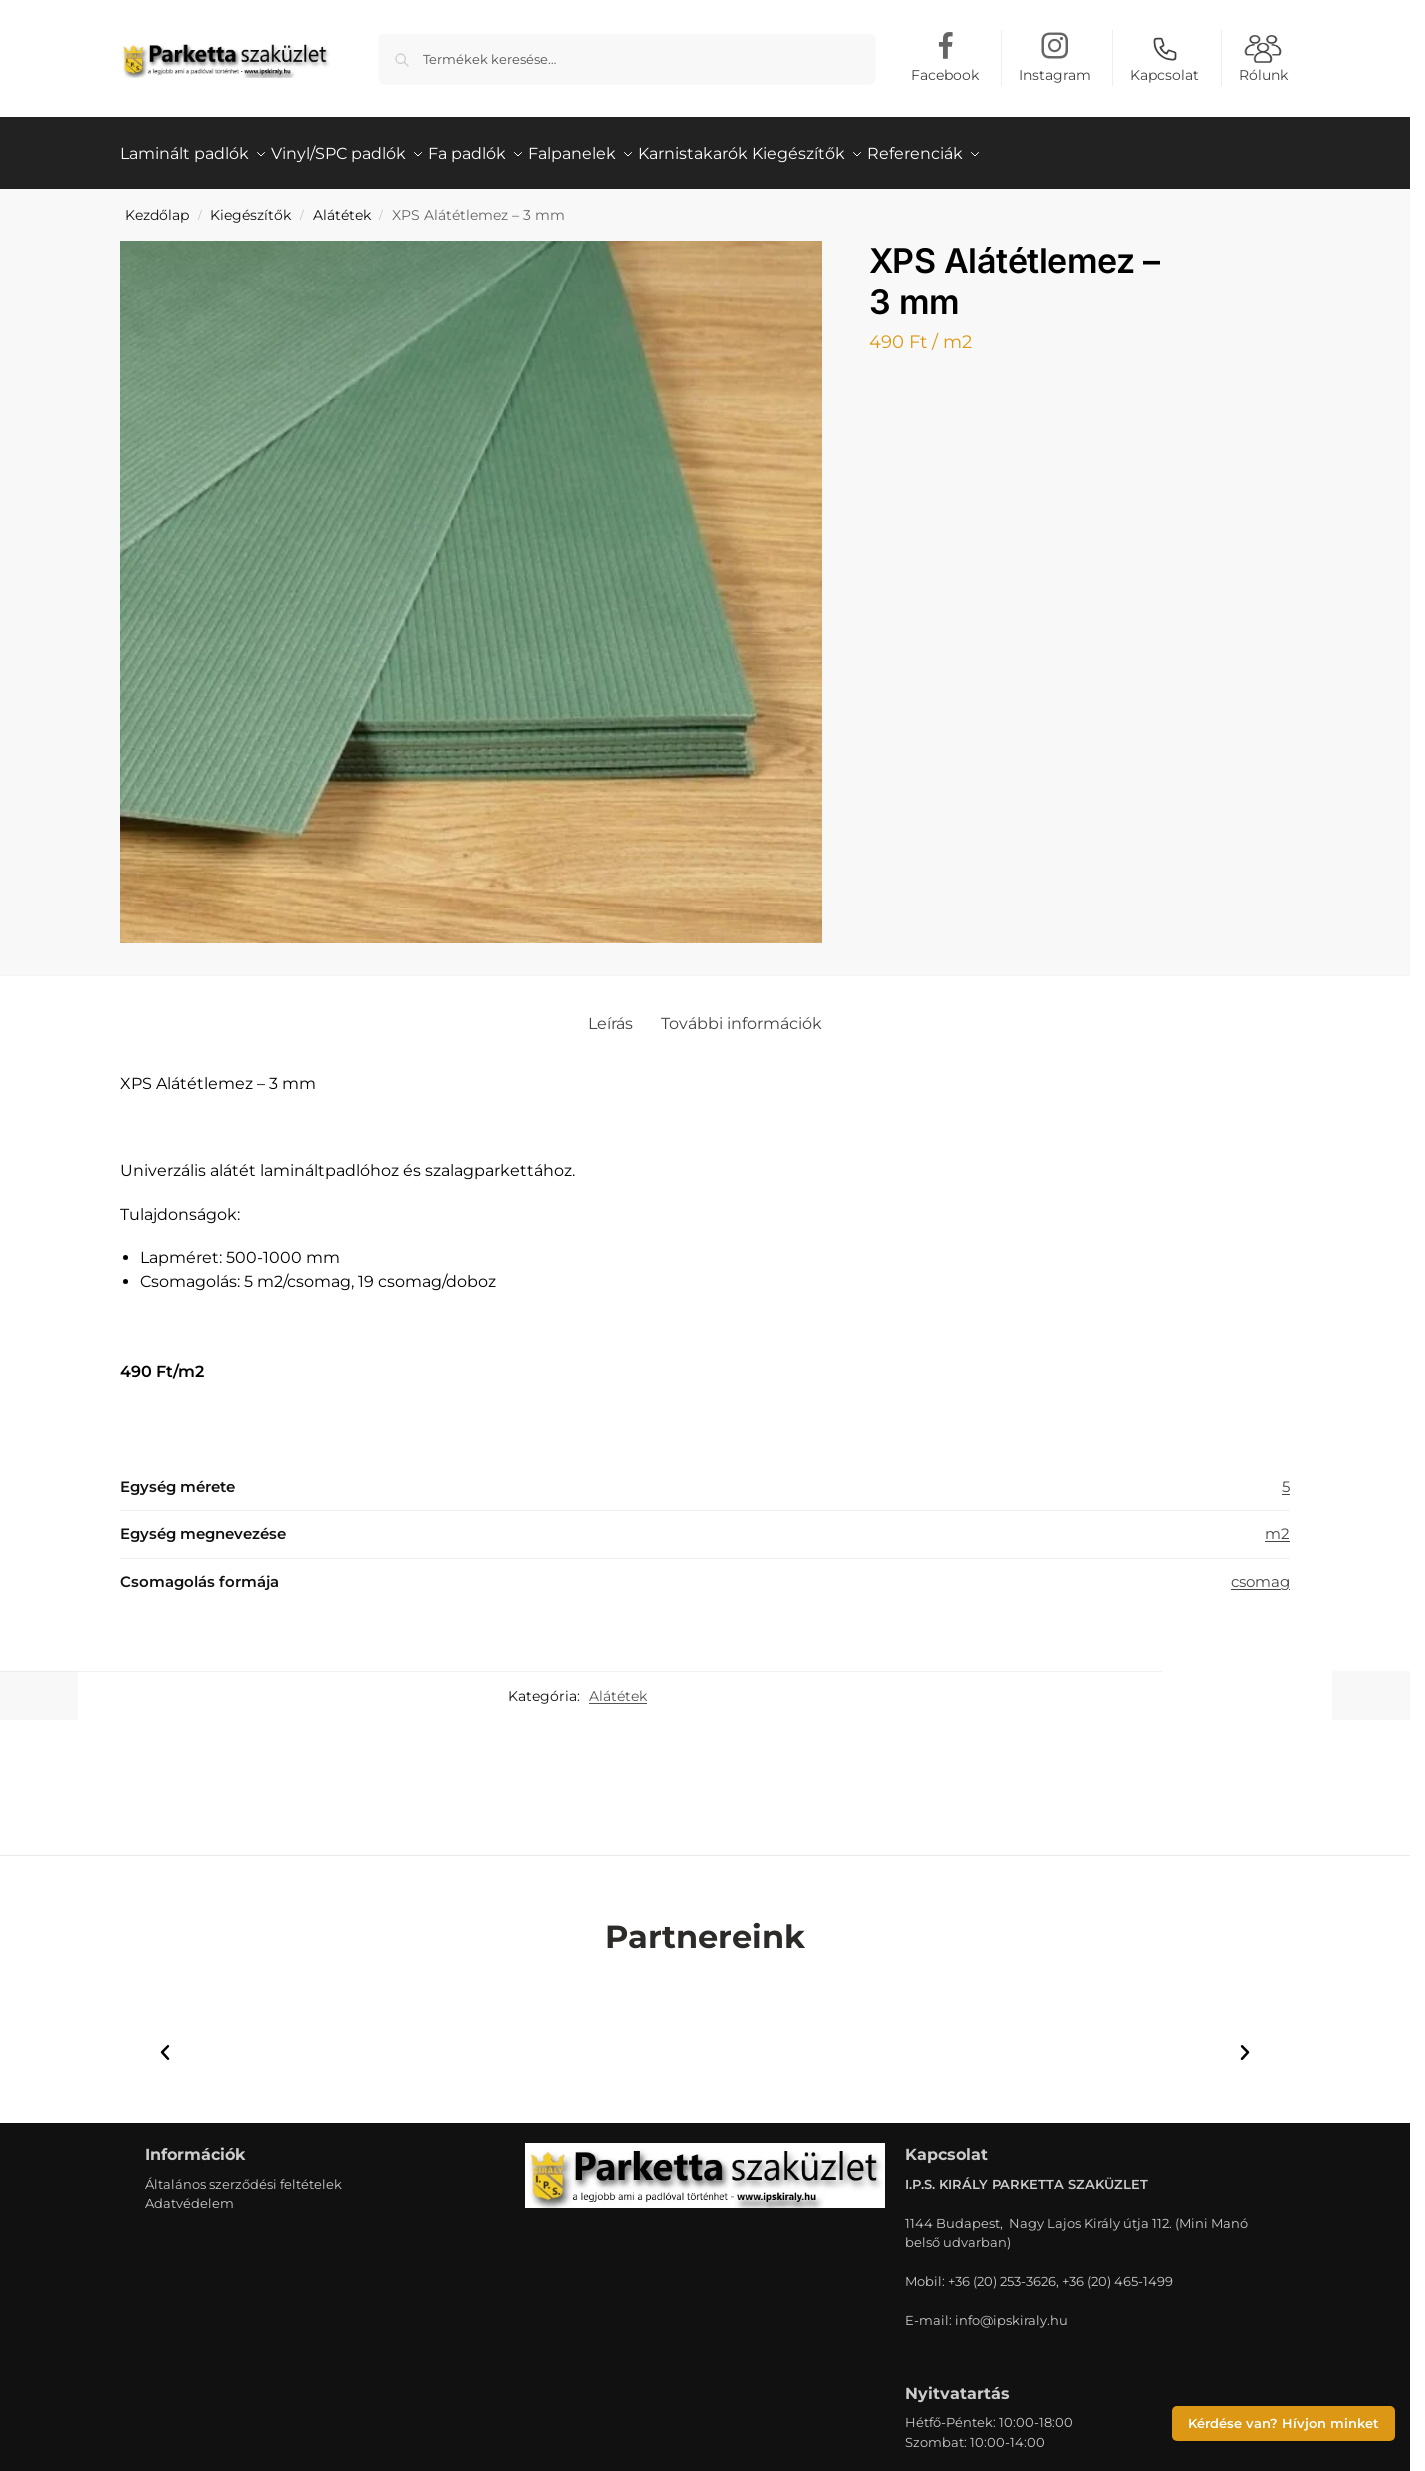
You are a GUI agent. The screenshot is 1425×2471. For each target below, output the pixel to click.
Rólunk (1263, 59)
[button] (165, 2042)
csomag (1260, 1569)
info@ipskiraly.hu (1011, 2309)
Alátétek (342, 204)
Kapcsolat (1164, 59)
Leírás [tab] (610, 1012)
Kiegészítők (250, 204)
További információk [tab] (741, 1012)
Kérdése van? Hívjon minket (1283, 2423)
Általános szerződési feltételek (243, 2172)
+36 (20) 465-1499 (1117, 2270)
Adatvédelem (189, 2192)
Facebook (945, 75)
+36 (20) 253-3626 (1002, 2270)
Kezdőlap (157, 204)
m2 (1277, 1522)
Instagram (1055, 75)
